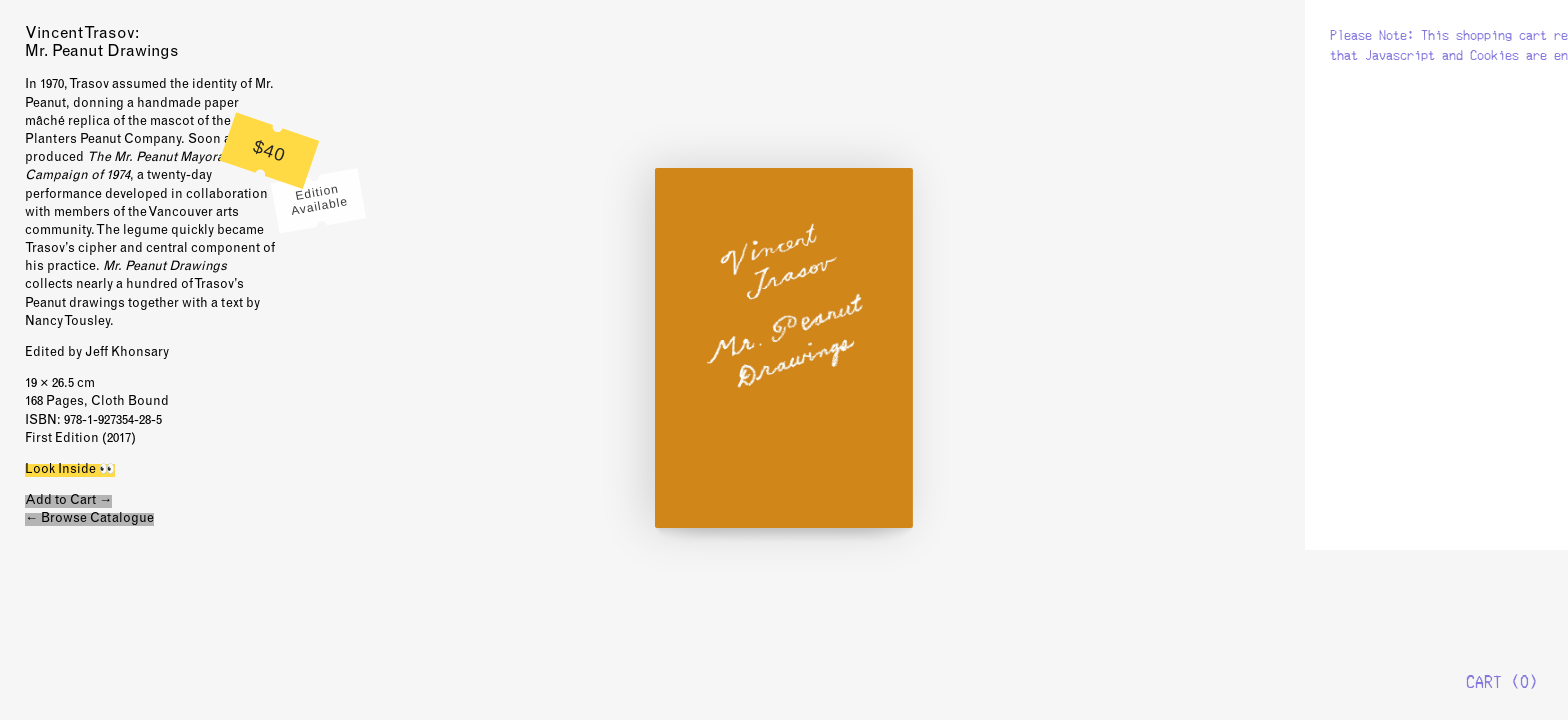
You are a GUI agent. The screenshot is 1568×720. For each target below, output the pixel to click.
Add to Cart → (68, 501)
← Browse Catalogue (89, 519)
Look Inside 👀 (70, 470)
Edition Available (319, 200)
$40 (270, 151)
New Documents (1483, 73)
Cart (1484, 682)
